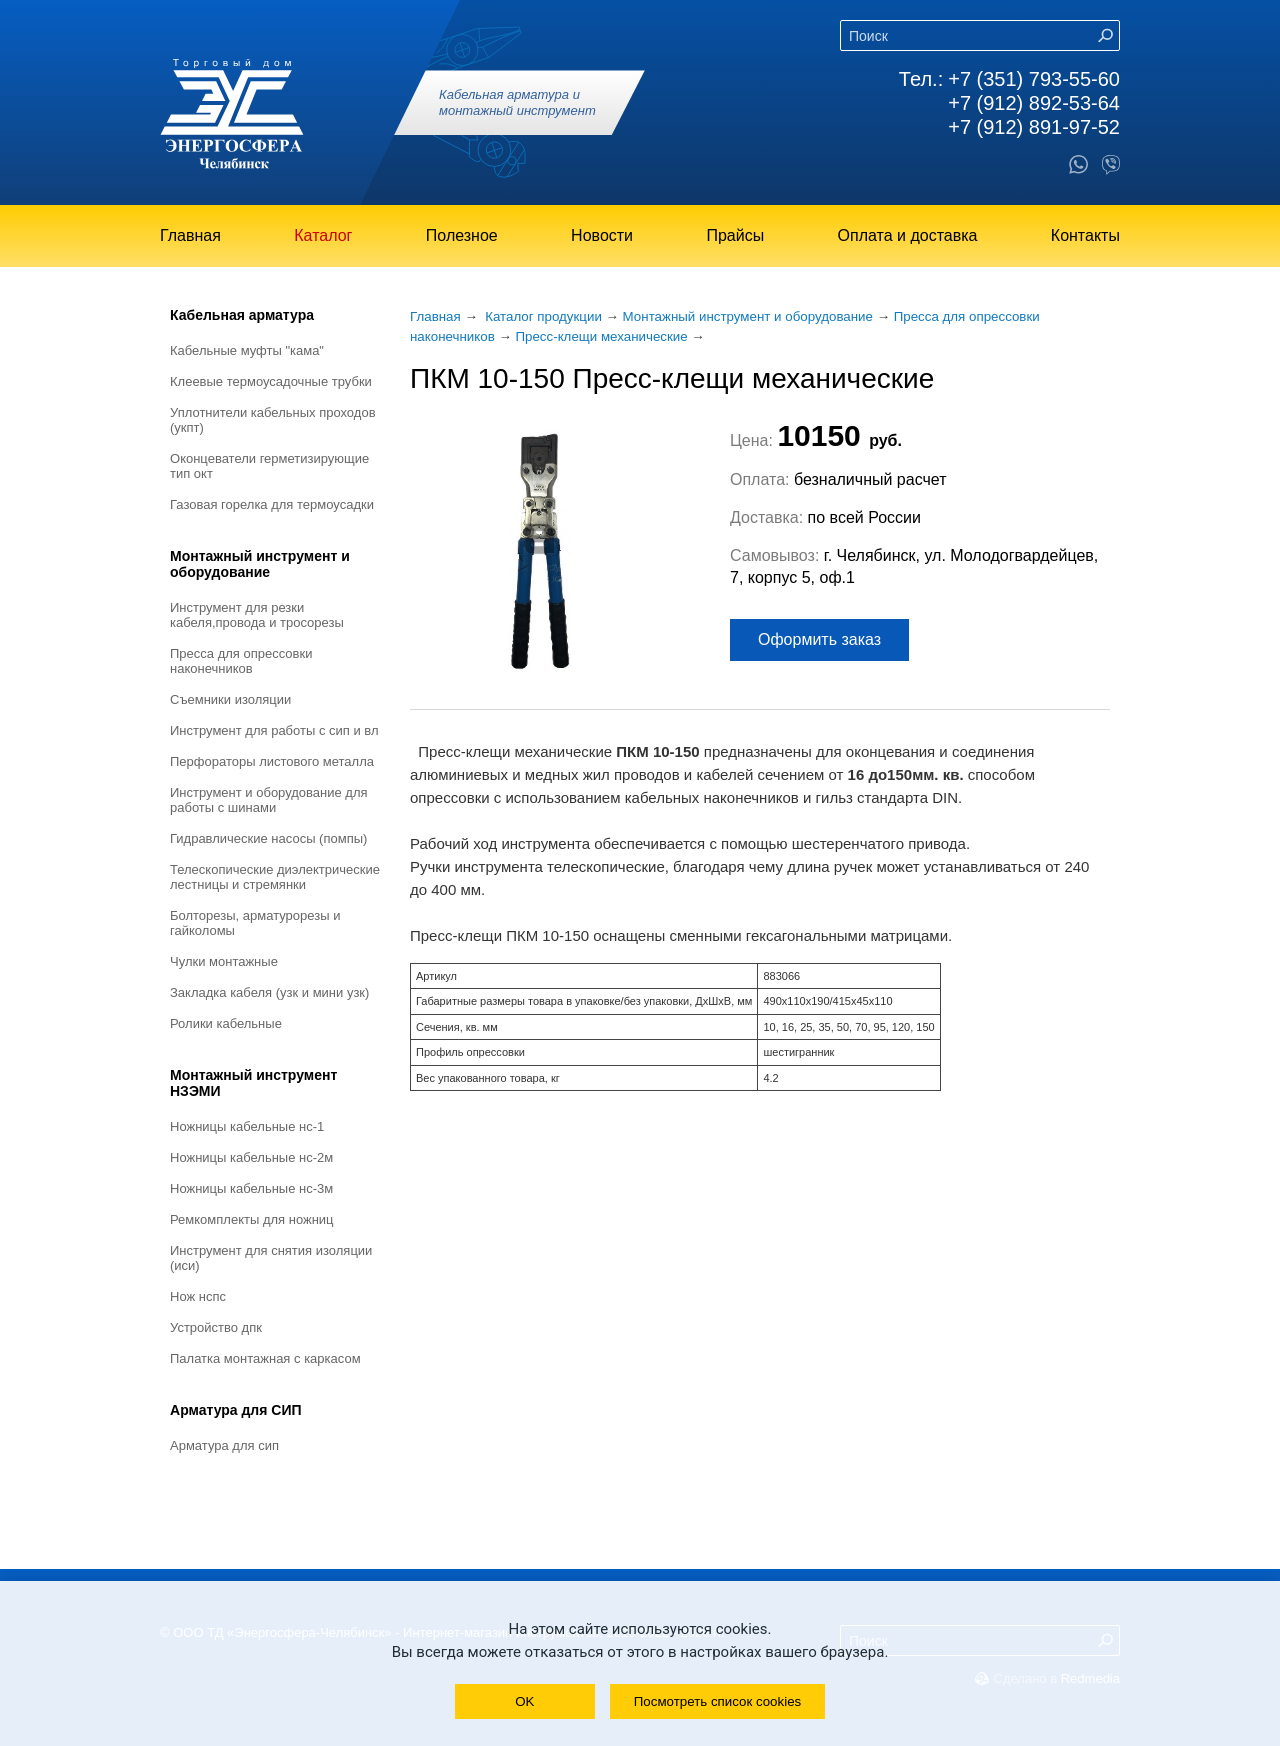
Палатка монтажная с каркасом (265, 1358)
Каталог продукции (543, 316)
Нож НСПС (198, 1296)
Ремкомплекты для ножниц (252, 1219)
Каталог (323, 235)
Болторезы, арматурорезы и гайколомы (255, 923)
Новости (602, 235)
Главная (190, 235)
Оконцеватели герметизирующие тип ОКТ (269, 466)
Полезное (462, 235)
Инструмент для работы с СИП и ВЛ (274, 730)
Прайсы (735, 235)
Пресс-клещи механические (601, 336)
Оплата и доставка (908, 235)
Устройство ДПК (216, 1327)
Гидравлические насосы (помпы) (268, 838)
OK (524, 1701)
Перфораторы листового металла (272, 761)
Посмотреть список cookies (717, 1701)
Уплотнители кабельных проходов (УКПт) (273, 420)
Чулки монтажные (224, 961)
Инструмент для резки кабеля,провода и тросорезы (257, 615)
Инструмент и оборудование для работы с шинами (269, 800)
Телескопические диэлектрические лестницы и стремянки (275, 877)
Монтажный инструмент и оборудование (260, 564)
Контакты (1085, 235)
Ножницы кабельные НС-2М (251, 1157)
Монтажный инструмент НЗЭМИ (253, 1083)
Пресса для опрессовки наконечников (241, 661)
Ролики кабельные (226, 1023)
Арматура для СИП (236, 1410)
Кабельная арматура (242, 315)
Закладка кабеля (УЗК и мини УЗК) (269, 992)
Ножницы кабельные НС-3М (251, 1188)
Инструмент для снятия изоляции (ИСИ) (271, 1258)
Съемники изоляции (230, 699)
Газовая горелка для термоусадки (272, 504)
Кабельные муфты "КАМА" (247, 350)
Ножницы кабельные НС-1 (247, 1126)
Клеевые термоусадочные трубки (271, 381)
